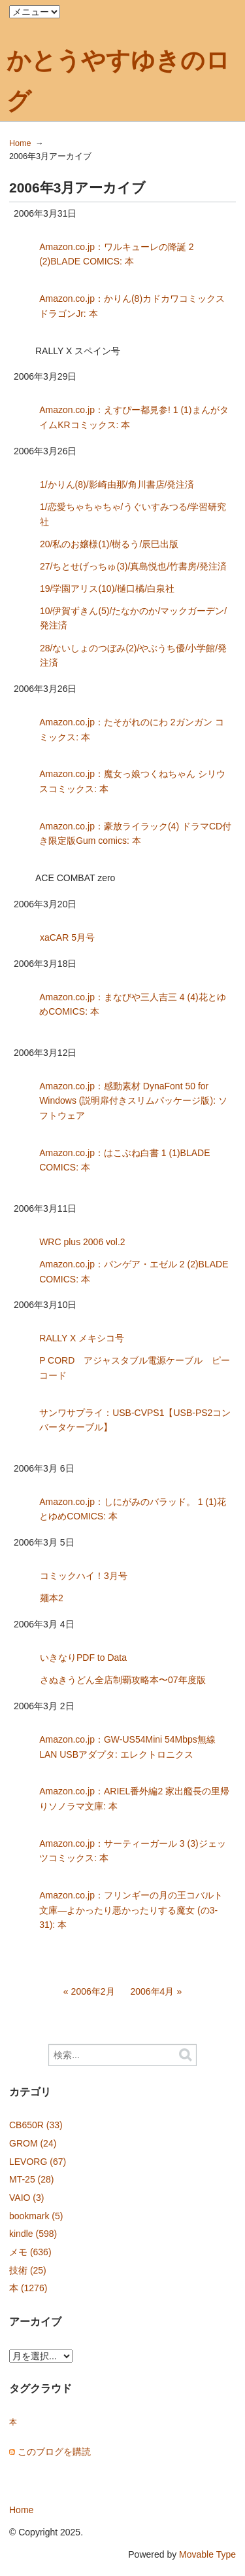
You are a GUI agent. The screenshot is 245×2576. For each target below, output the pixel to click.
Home (20, 143)
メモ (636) (30, 2252)
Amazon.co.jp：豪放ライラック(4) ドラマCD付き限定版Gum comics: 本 (135, 833)
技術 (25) (27, 2270)
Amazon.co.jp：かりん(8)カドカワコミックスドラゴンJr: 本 (132, 306)
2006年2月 (93, 1991)
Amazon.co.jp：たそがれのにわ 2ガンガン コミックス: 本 (131, 729)
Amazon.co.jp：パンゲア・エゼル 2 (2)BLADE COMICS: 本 (133, 1271)
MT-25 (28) (31, 2179)
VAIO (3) (26, 2197)
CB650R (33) (36, 2125)
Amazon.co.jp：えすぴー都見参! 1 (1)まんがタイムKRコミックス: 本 (133, 417)
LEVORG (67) (37, 2161)
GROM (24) (32, 2143)
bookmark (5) (36, 2216)
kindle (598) (33, 2233)
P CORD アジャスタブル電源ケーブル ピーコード (134, 1368)
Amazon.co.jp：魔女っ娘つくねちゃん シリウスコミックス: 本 (132, 781)
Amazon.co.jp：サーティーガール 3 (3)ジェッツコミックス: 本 (132, 1851)
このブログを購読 (54, 2451)
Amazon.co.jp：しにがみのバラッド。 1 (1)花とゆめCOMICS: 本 (132, 1509)
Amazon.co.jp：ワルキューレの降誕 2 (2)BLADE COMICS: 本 (116, 254)
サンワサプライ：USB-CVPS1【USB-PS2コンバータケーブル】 (135, 1420)
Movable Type (207, 2554)
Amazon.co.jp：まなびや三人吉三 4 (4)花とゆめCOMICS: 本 (132, 1004)
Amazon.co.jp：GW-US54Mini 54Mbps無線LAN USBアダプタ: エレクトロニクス (127, 1747)
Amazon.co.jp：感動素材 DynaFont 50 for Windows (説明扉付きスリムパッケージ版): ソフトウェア (133, 1101)
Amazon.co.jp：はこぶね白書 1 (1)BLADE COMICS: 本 (124, 1160)
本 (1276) (28, 2288)
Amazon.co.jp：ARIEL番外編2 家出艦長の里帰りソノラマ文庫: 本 (134, 1798)
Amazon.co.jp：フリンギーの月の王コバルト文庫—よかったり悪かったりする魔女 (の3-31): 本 (131, 1910)
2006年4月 (152, 1991)
